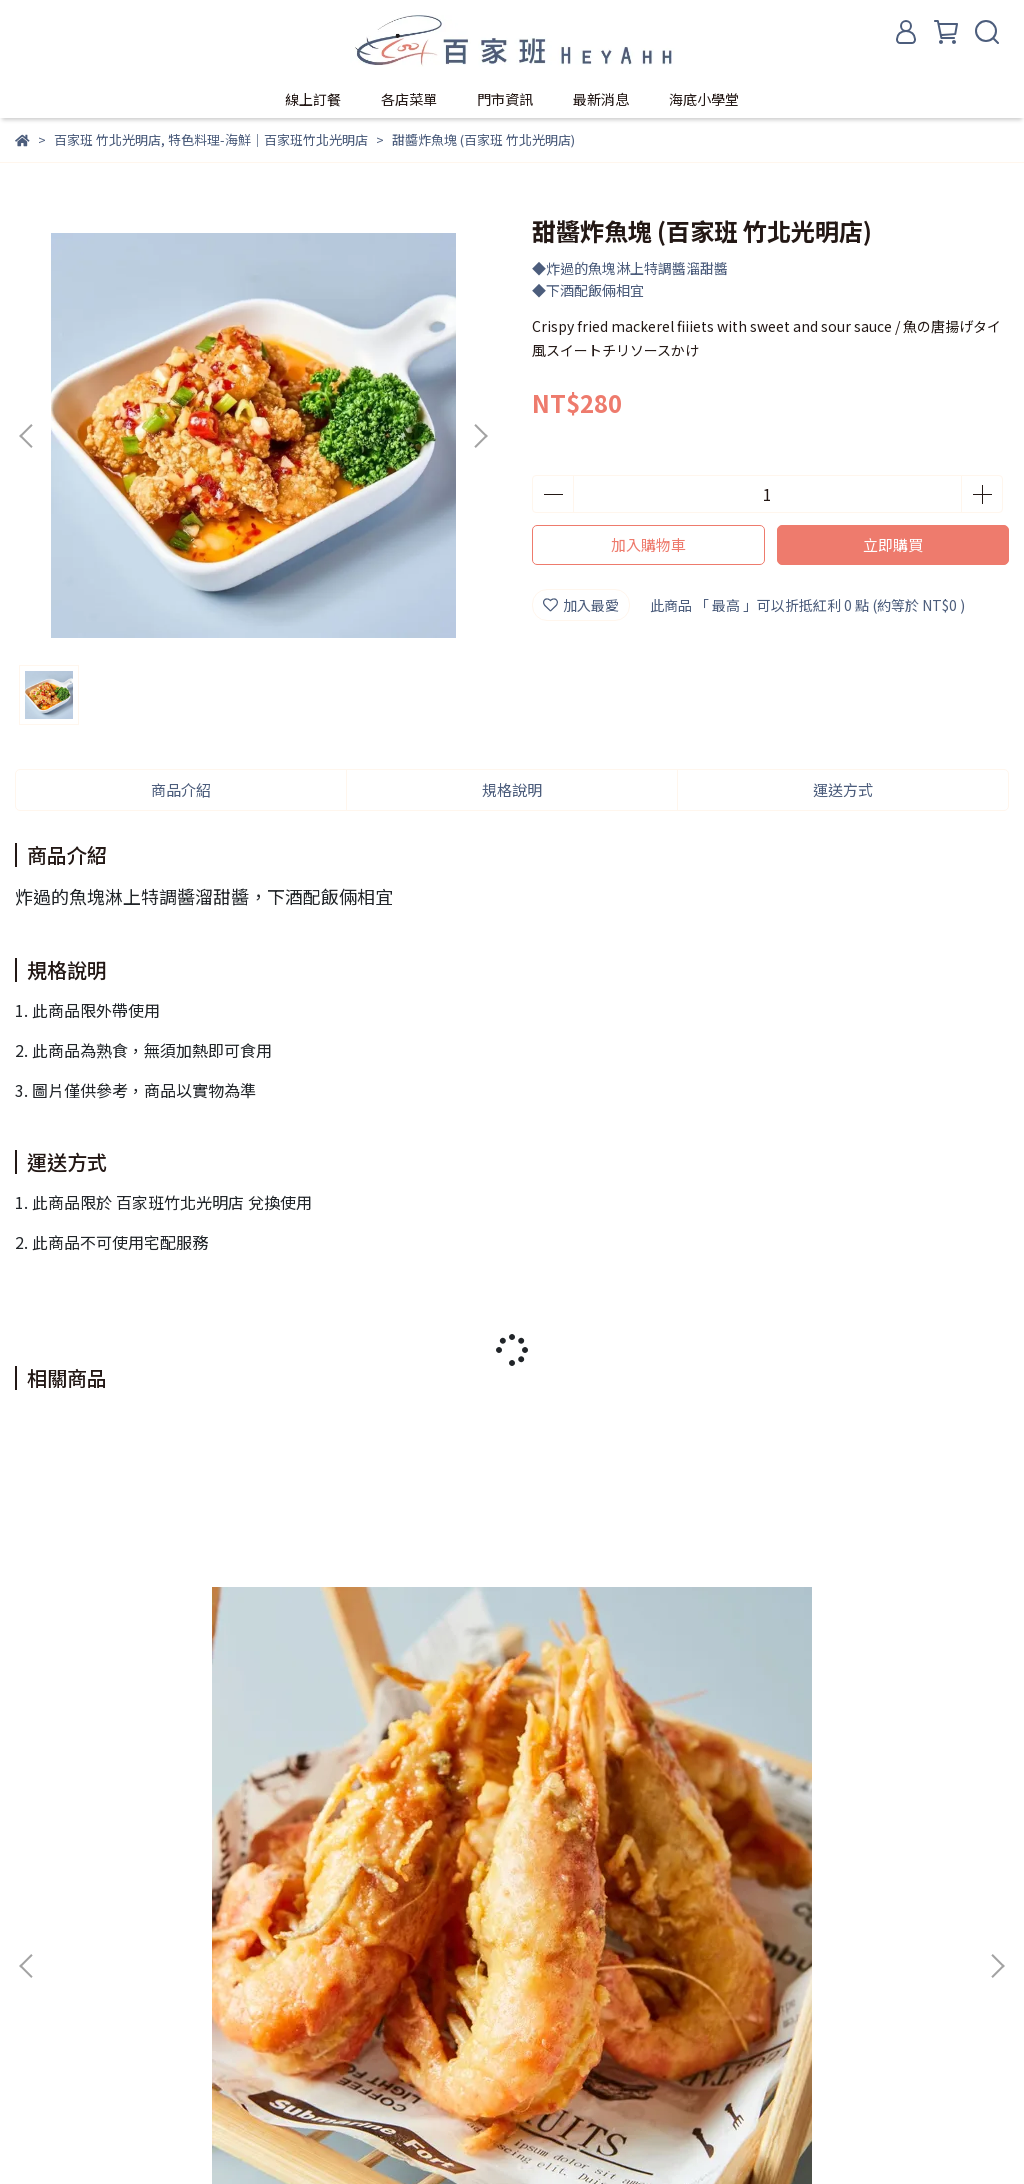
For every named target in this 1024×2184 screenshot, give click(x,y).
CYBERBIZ (527, 2133)
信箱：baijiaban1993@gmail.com (126, 1984)
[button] (480, 436)
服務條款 (283, 2057)
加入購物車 (648, 544)
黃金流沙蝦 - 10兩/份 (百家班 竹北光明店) (194, 1733)
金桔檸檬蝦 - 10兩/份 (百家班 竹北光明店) (830, 1733)
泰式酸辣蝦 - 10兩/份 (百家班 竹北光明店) (512, 1733)
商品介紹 (181, 789)
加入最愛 (581, 605)
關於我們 (43, 2057)
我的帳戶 (123, 2057)
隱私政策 (203, 2057)
